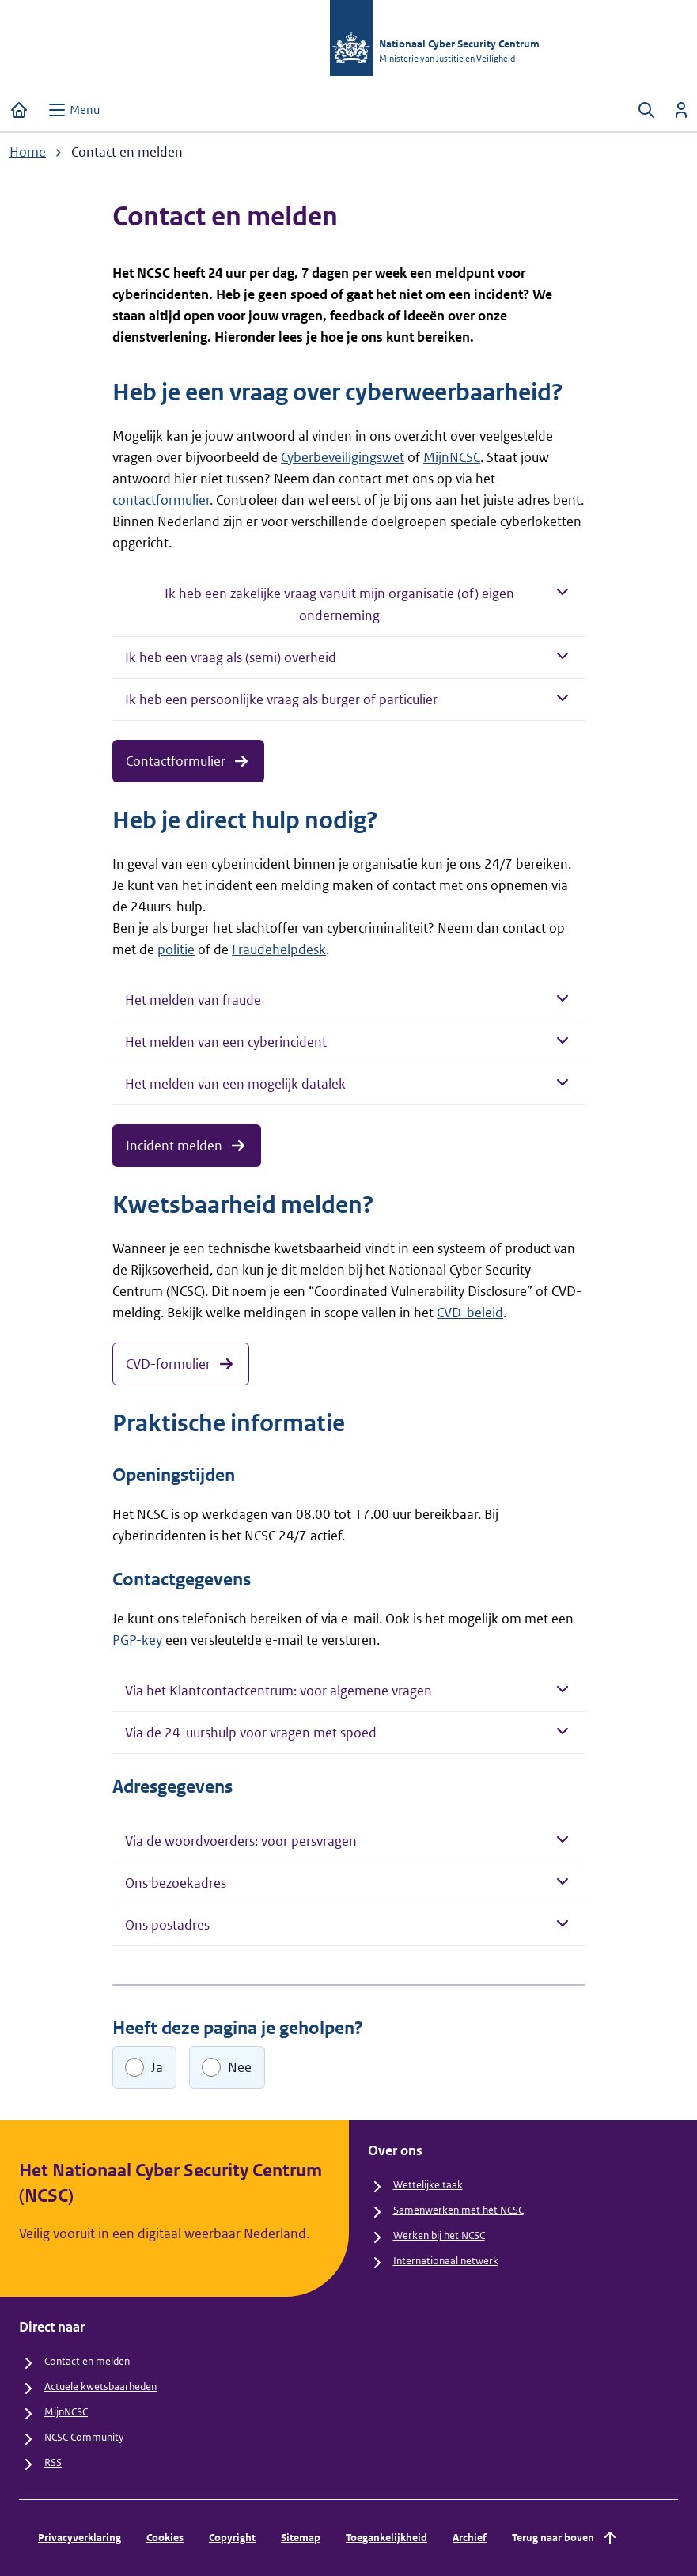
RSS (53, 2462)
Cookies (165, 2537)
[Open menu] (73, 110)
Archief (470, 2537)
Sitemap (300, 2537)
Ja (157, 2067)
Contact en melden (87, 2361)
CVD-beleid (470, 1312)
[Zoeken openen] (646, 110)
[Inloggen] (681, 110)
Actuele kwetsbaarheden (100, 2386)
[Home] (19, 110)
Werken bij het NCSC (439, 2235)
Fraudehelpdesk (279, 949)
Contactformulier (188, 761)
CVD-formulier (181, 1363)
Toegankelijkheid (386, 2537)
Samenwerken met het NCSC (458, 2210)
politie (176, 949)
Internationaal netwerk (445, 2260)
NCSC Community (83, 2437)
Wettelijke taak (428, 2184)
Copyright (232, 2537)
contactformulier (161, 500)
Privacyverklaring (79, 2537)
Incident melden (187, 1145)
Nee (240, 2067)
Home (27, 152)
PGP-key (137, 1640)
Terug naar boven (565, 2538)
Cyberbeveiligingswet (342, 457)
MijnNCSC (451, 457)
